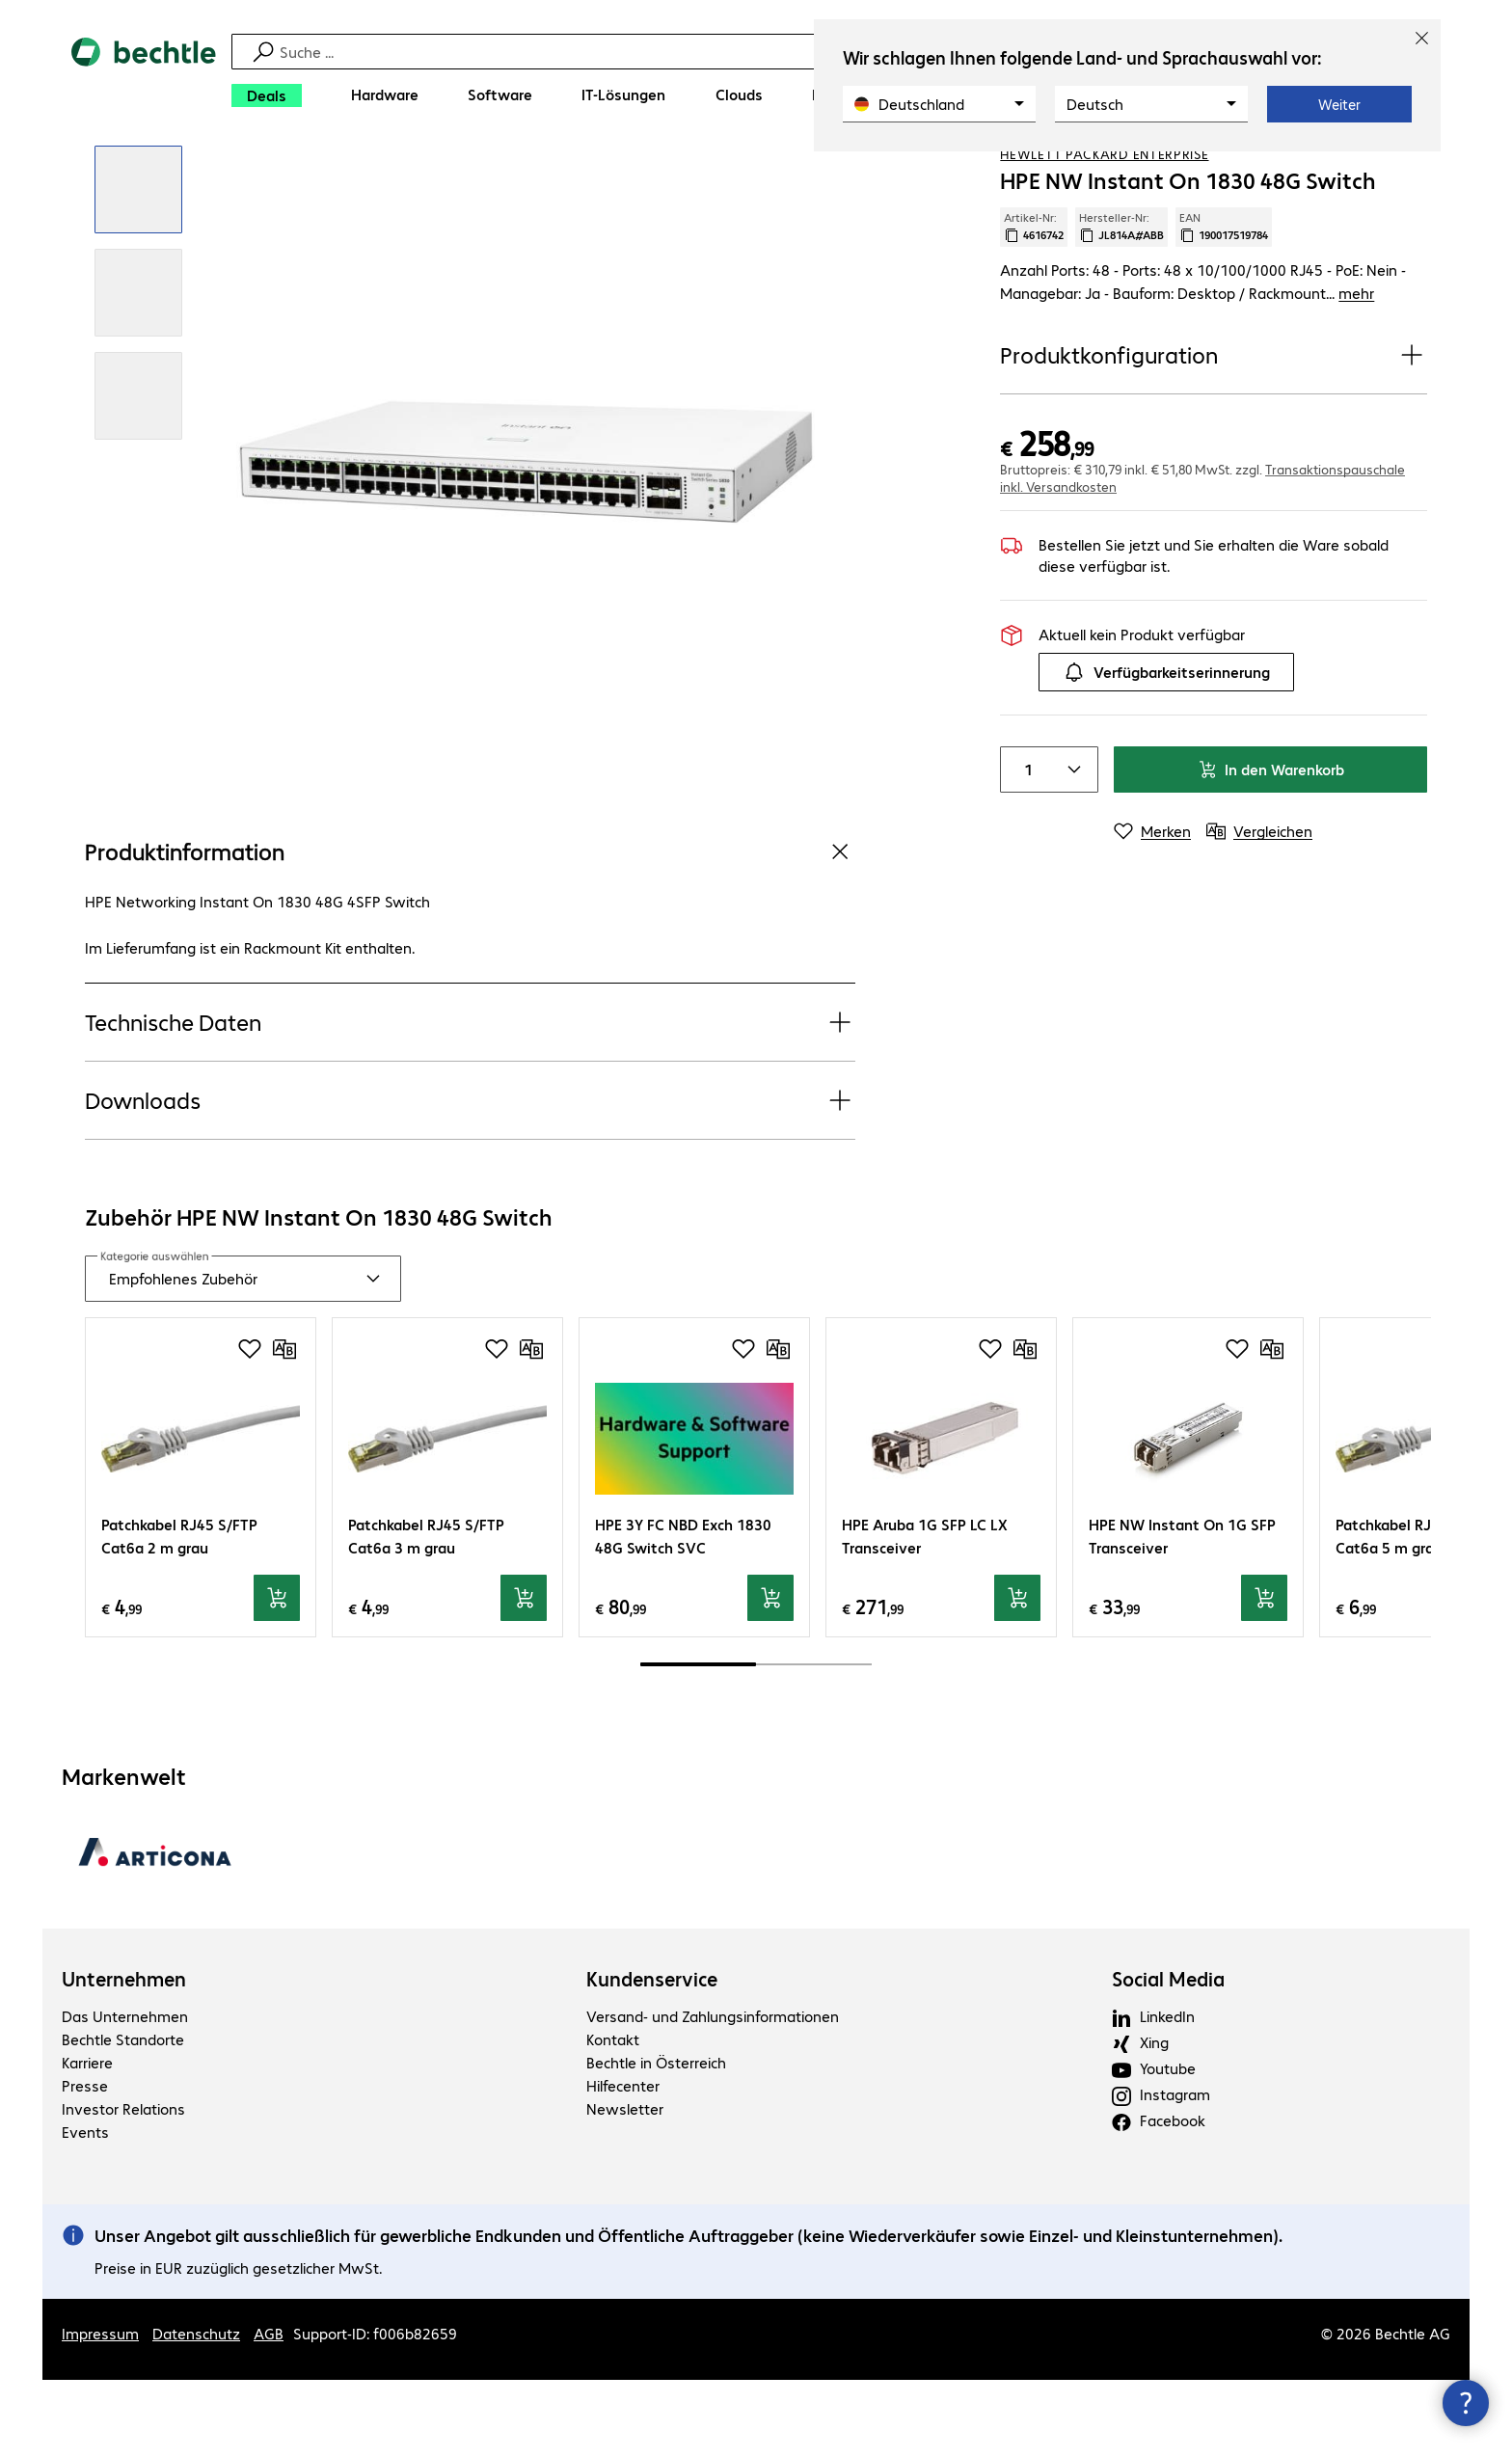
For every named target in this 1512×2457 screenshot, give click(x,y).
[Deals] (266, 95)
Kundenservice (651, 2054)
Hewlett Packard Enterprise (1104, 230)
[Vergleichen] (1411, 172)
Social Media (1168, 2054)
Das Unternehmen (125, 2092)
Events (85, 2208)
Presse (85, 2161)
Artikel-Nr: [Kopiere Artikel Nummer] (1034, 303)
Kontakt (612, 2115)
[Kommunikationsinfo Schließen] (1466, 2403)
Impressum (100, 2410)
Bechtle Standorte (123, 2115)
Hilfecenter (623, 2161)
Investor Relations (123, 2184)
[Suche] (768, 51)
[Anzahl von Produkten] (1024, 846)
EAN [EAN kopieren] (1223, 303)
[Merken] (1152, 908)
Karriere (87, 2138)
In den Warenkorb (1271, 846)
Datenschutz (196, 2410)
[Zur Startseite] (143, 78)
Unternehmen (124, 2054)
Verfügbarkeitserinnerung (1166, 749)
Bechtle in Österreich (656, 2138)
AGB (269, 2410)
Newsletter (624, 2184)
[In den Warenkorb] (277, 1675)
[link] (812, 174)
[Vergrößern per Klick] (138, 266)
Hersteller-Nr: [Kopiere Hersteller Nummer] (1121, 303)
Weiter (1339, 104)
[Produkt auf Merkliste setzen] (1373, 172)
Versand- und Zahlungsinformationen (712, 2092)
